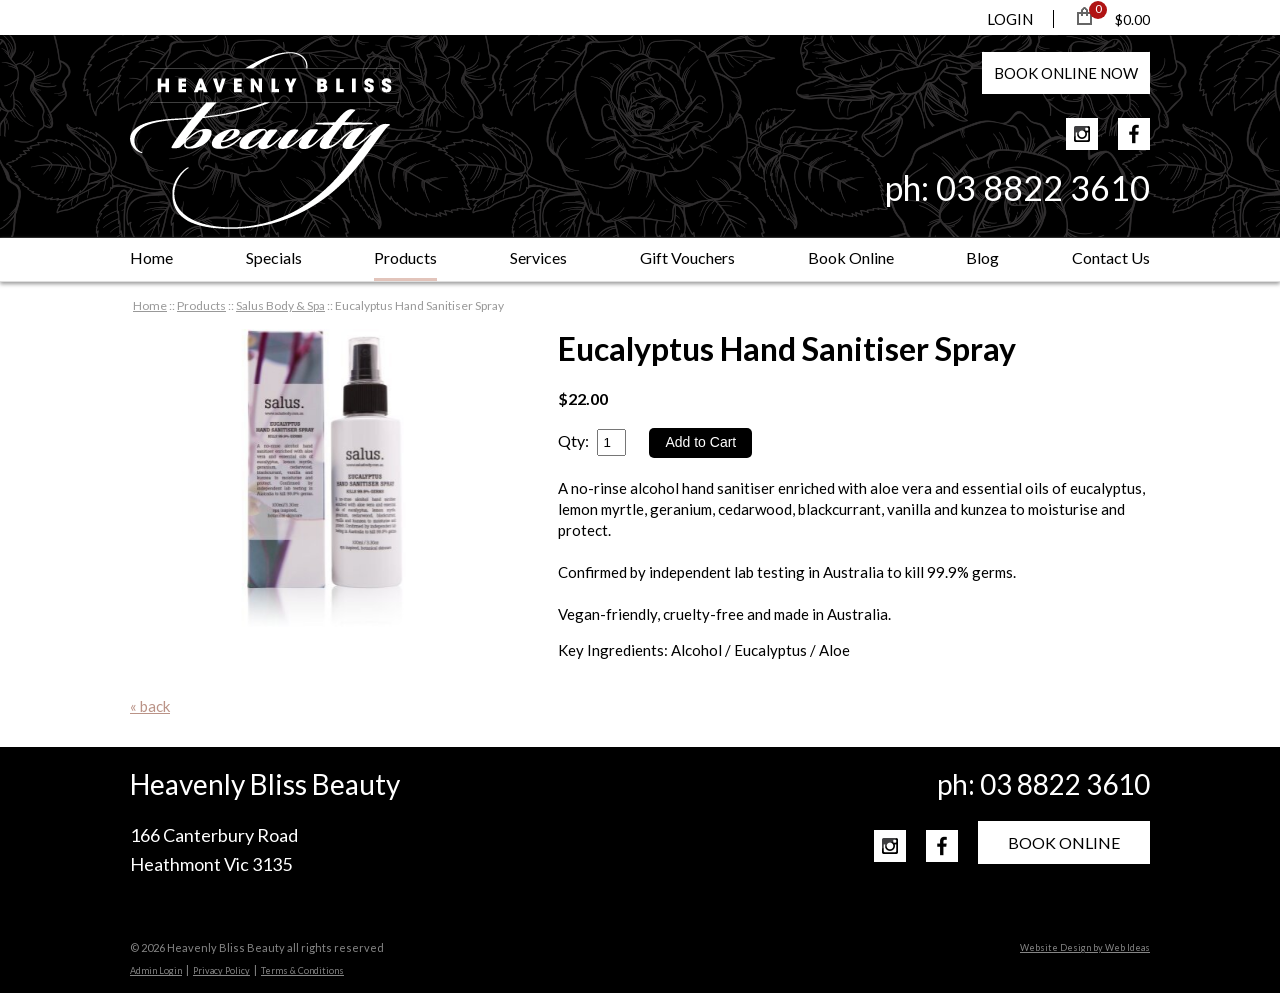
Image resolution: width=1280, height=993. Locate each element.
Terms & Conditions (302, 970)
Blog (982, 257)
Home (151, 257)
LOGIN (1010, 19)
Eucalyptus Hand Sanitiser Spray (419, 305)
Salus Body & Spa (280, 305)
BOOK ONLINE (1064, 842)
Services (538, 257)
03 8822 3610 (1043, 187)
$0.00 (1132, 19)
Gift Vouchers (687, 257)
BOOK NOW (1066, 73)
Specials (274, 257)
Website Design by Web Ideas (1085, 947)
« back (150, 706)
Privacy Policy (221, 970)
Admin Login (156, 970)
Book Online (851, 257)
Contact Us (1111, 257)
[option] (324, 479)
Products (405, 257)
